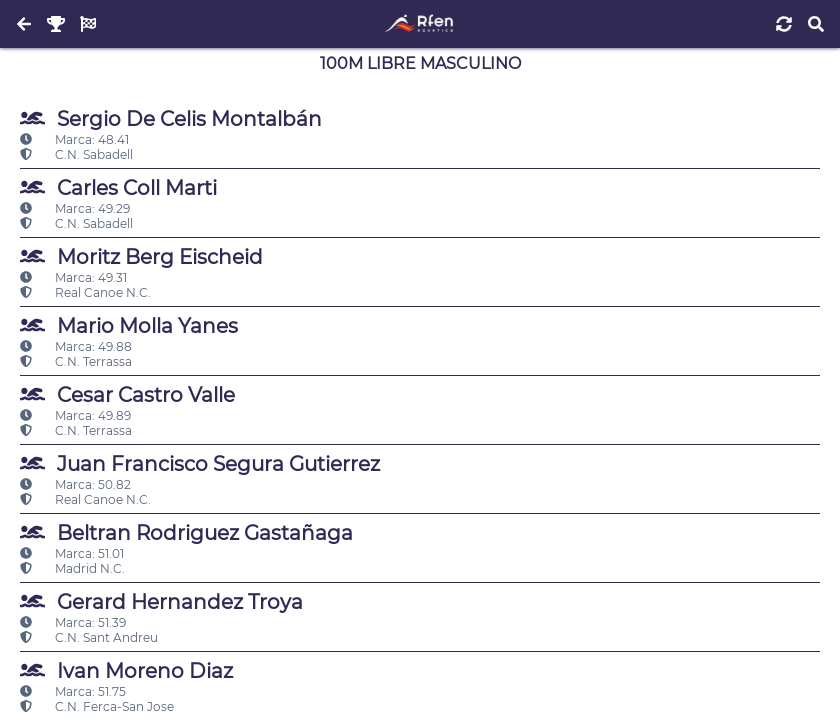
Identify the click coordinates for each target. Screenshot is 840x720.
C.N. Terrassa (76, 361)
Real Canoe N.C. (85, 292)
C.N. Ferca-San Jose (97, 706)
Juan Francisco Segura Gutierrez (200, 463)
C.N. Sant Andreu (89, 637)
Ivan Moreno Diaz (126, 670)
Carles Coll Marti (118, 187)
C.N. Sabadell (76, 154)
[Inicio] (419, 24)
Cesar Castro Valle (127, 394)
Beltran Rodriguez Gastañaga (186, 532)
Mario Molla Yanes (129, 325)
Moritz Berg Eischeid (141, 256)
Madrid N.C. (72, 568)
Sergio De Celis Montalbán (171, 118)
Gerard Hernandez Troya (161, 601)
